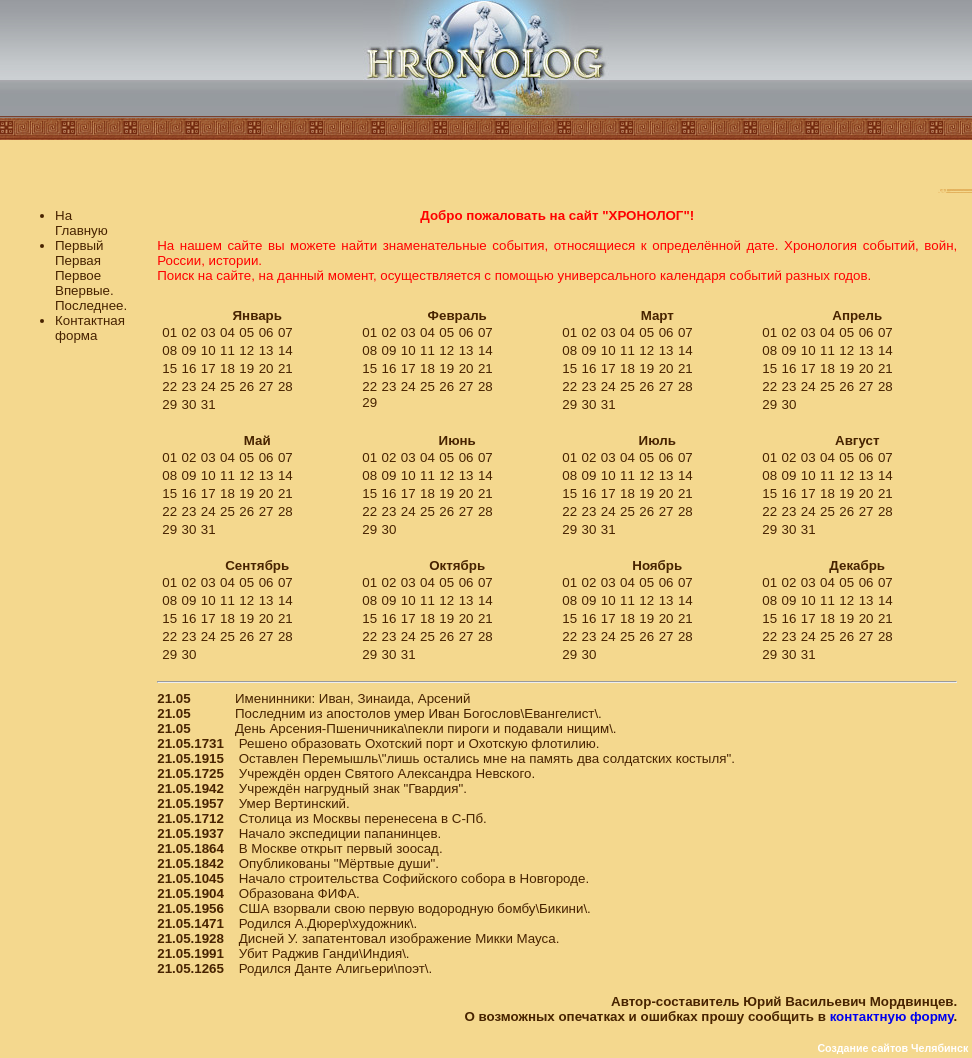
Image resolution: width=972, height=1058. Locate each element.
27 (266, 386)
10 (208, 350)
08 (169, 350)
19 (246, 368)
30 (189, 404)
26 (246, 386)
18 (227, 368)
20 (266, 368)
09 (189, 350)
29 (169, 404)
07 (285, 332)
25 (227, 386)
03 (208, 332)
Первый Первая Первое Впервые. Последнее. (91, 275)
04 (227, 332)
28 (285, 386)
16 (189, 368)
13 (266, 350)
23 (189, 386)
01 (169, 332)
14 (285, 350)
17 (208, 368)
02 (189, 332)
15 (169, 368)
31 (208, 404)
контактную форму (892, 1016)
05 (246, 332)
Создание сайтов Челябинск (892, 1048)
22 (169, 386)
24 (208, 386)
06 (266, 332)
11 (227, 350)
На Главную (81, 223)
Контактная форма (90, 328)
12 (246, 350)
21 (285, 368)
